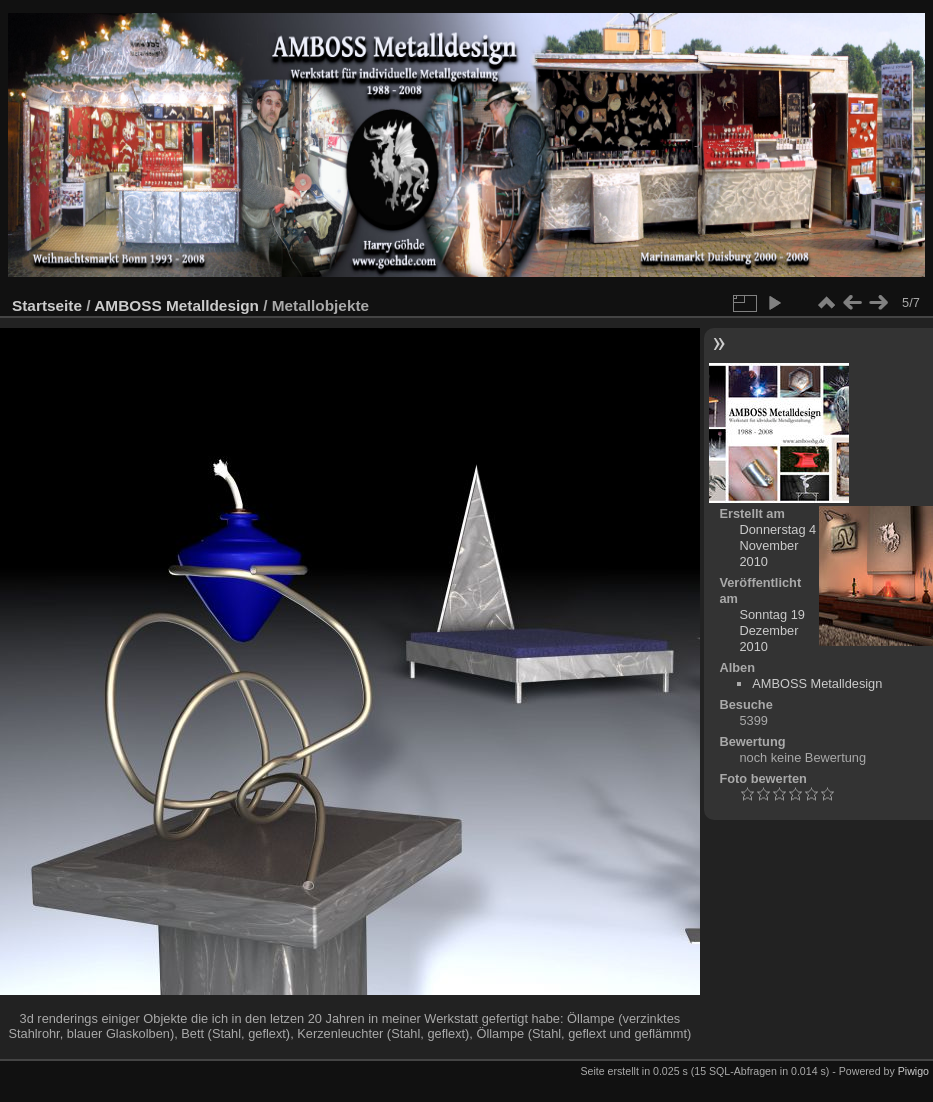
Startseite (47, 305)
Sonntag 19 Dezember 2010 (771, 630)
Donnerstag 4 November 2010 (777, 545)
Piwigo (913, 1071)
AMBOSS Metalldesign (176, 305)
